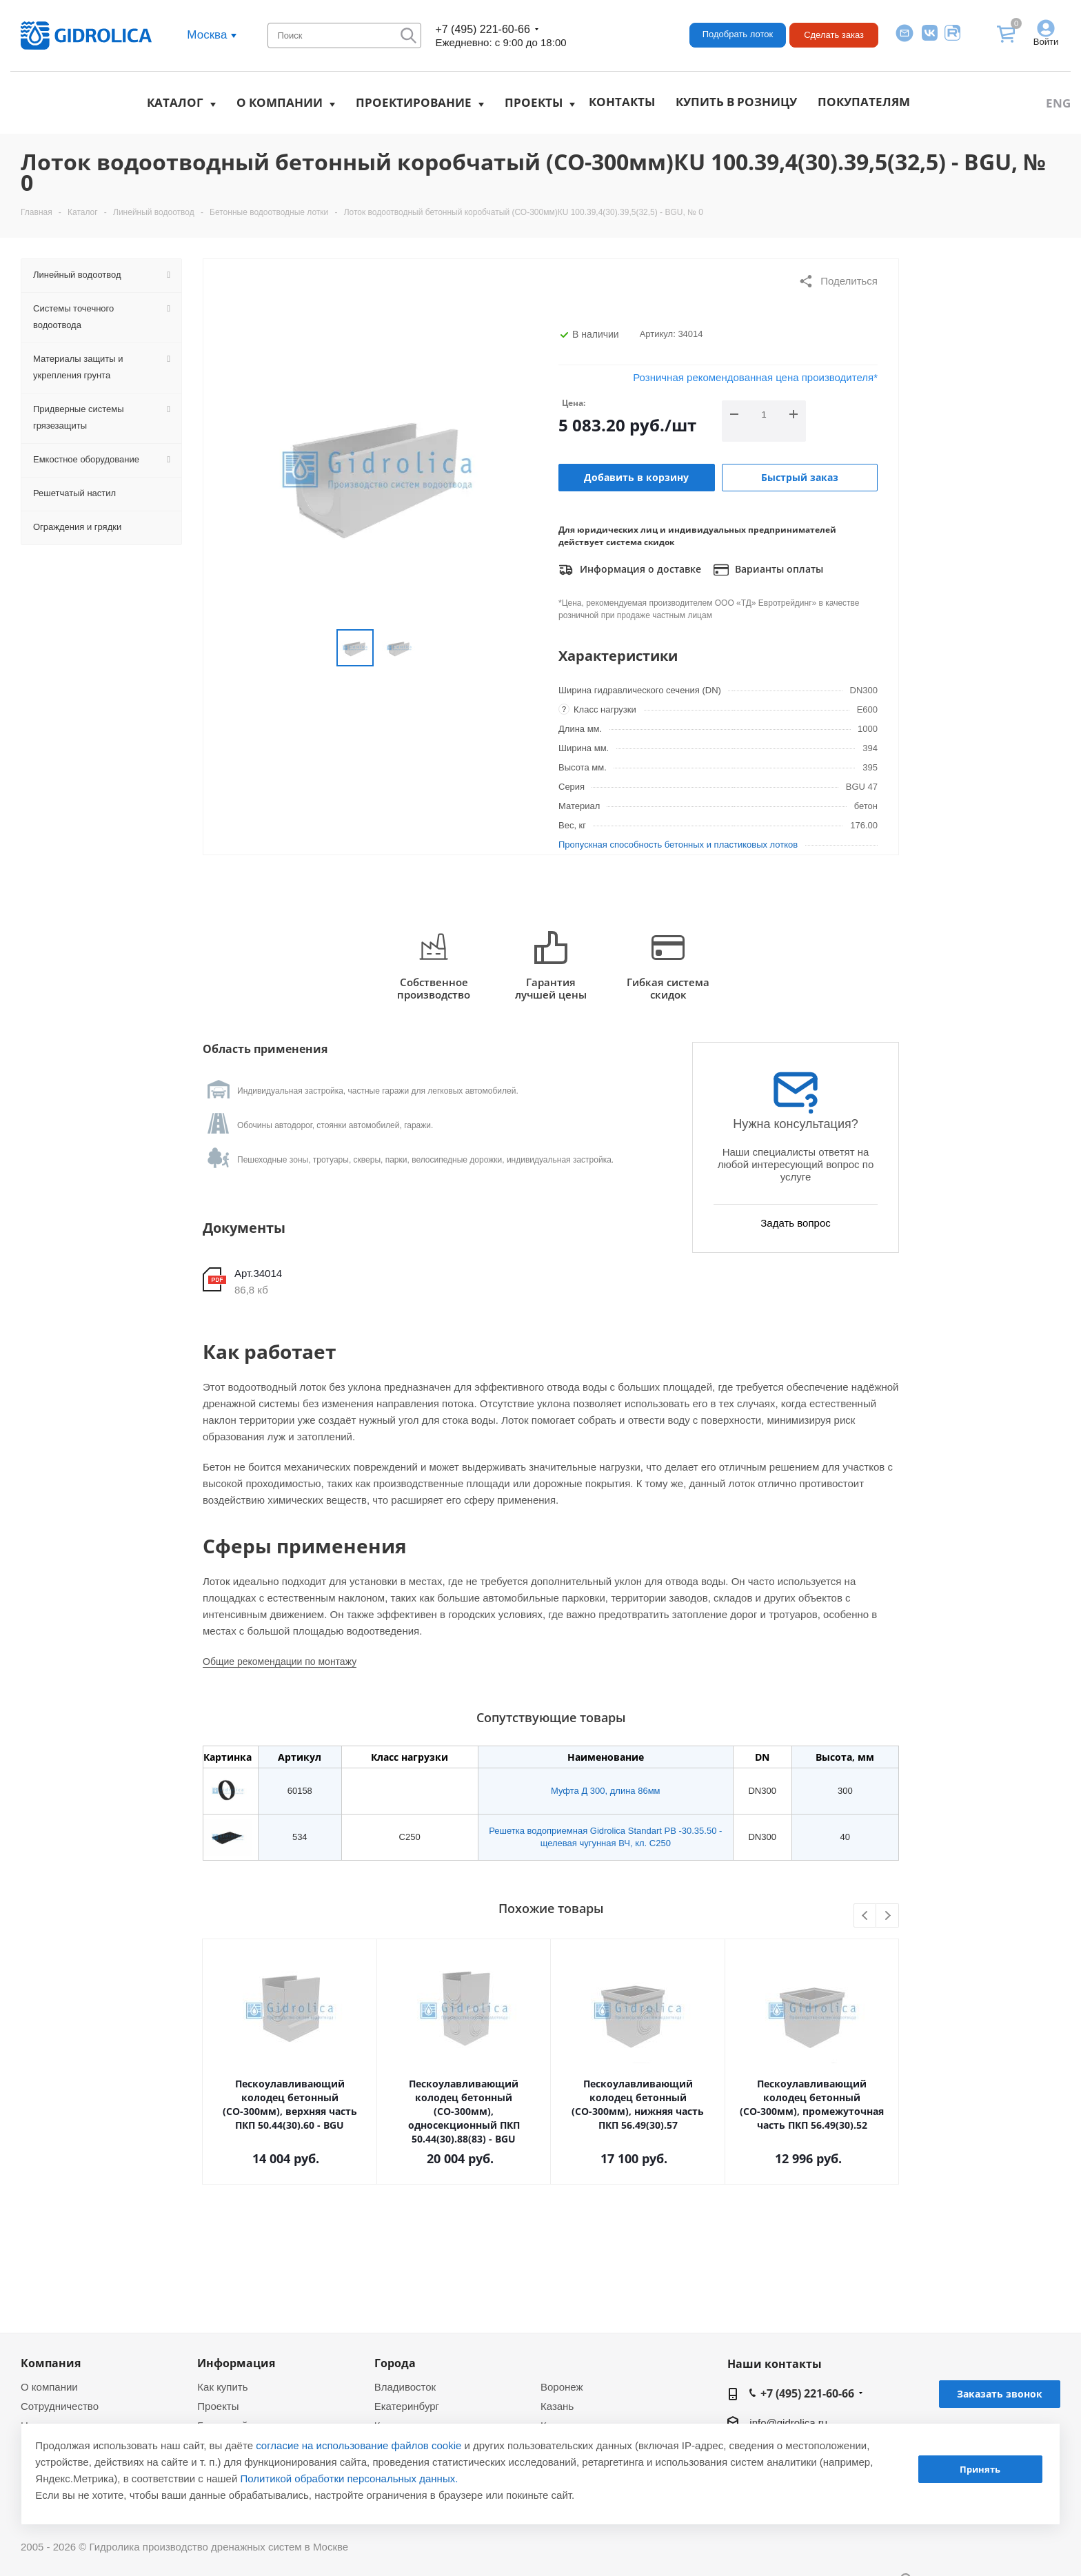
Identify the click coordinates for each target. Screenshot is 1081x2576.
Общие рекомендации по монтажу (279, 1661)
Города (395, 2363)
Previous (865, 1916)
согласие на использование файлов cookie (358, 2445)
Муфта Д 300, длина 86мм (605, 1791)
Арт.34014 (258, 1273)
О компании (279, 102)
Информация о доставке (629, 569)
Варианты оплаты (768, 569)
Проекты (534, 102)
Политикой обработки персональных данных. (349, 2478)
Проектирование (414, 102)
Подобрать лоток (738, 34)
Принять (980, 2469)
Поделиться (838, 281)
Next (887, 1916)
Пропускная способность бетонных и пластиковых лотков (678, 844)
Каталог (175, 102)
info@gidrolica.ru (788, 2423)
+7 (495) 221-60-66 (482, 29)
